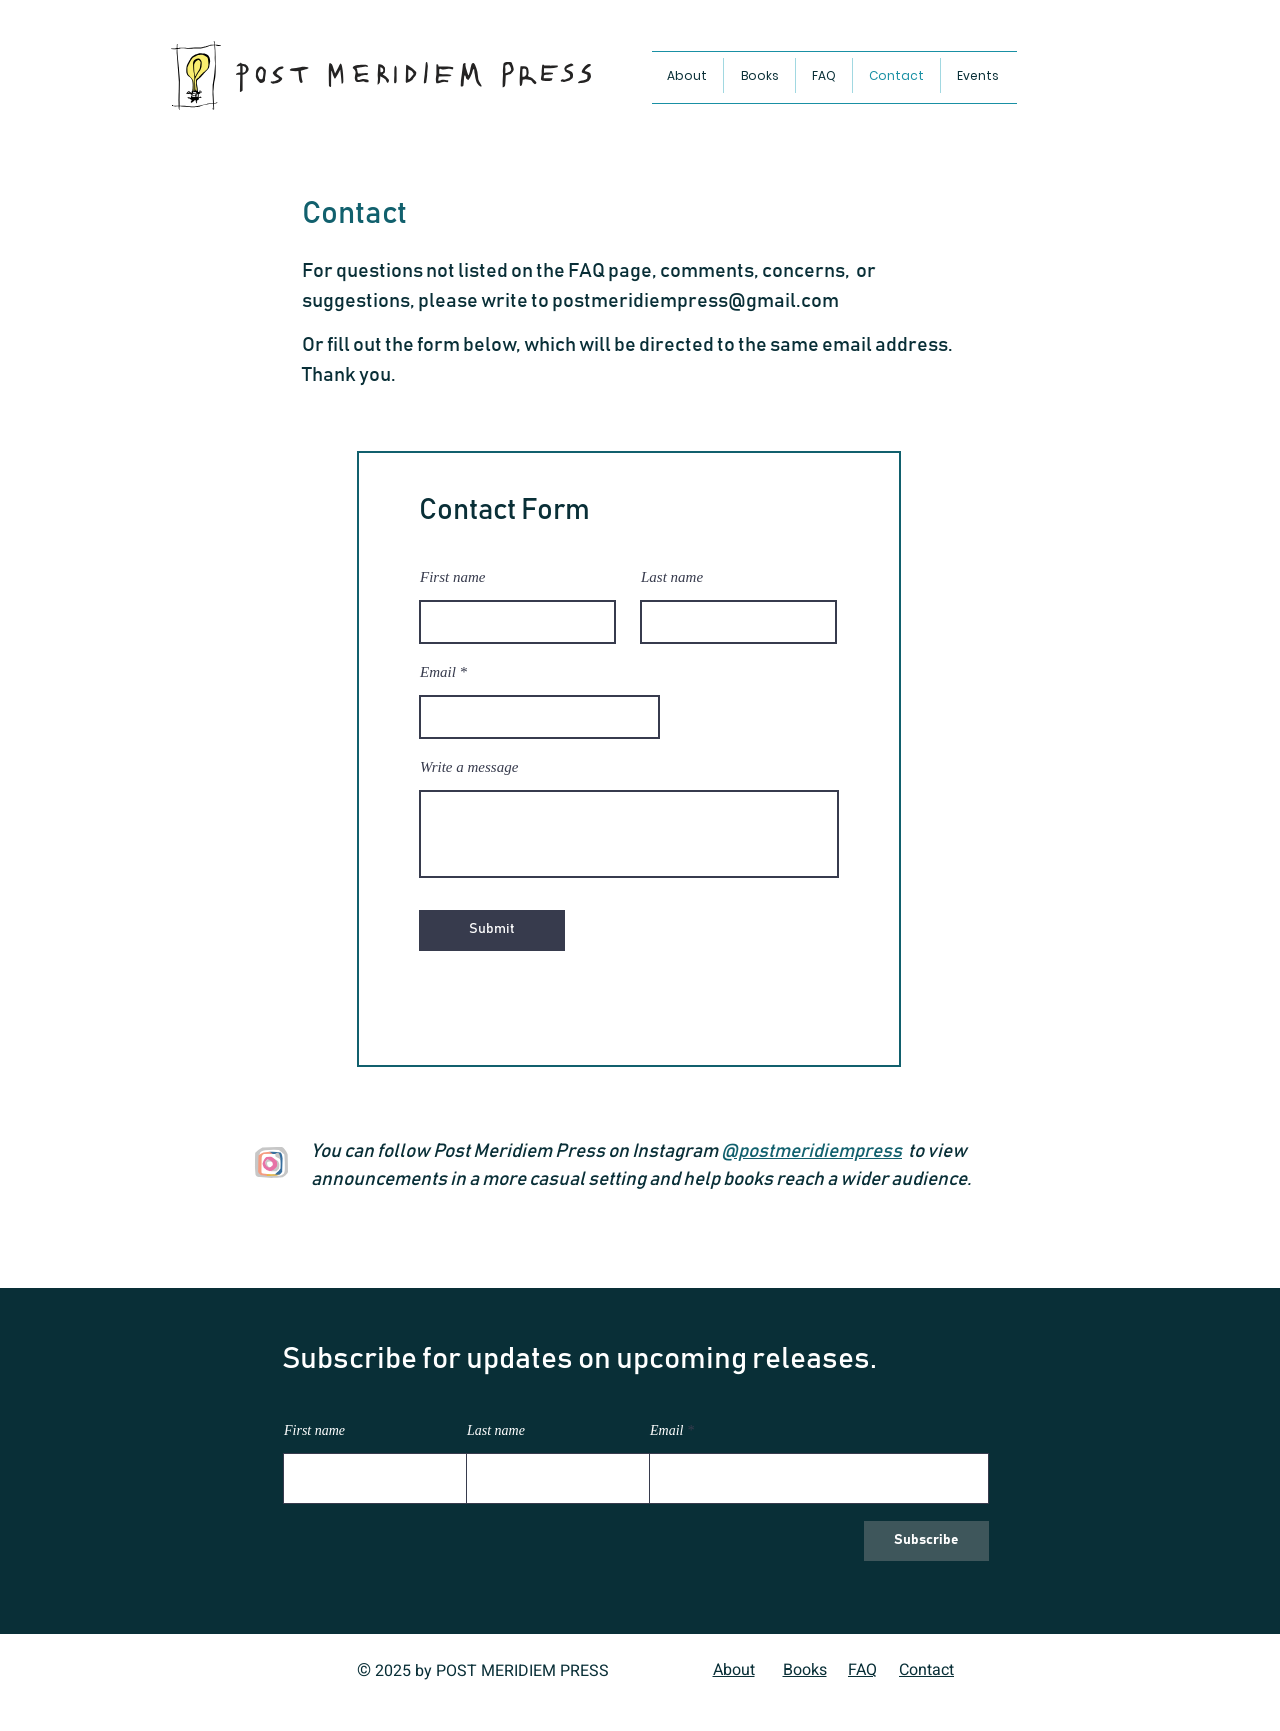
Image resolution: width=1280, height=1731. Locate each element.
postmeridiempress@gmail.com (695, 301)
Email (438, 672)
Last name (672, 577)
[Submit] (492, 930)
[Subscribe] (926, 1541)
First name (452, 577)
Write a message (469, 767)
